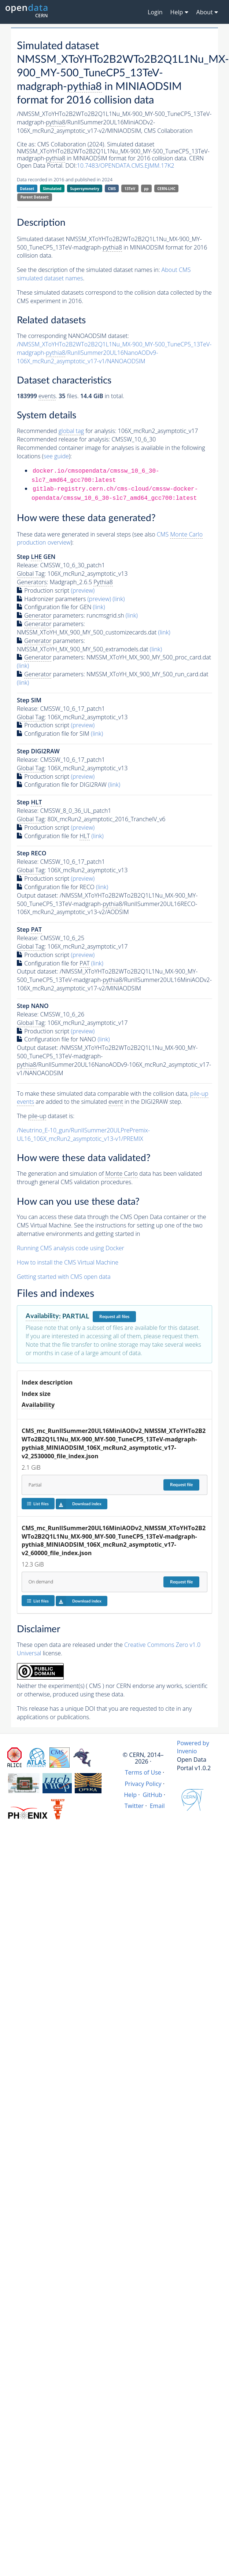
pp (146, 188)
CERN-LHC (166, 188)
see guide (56, 456)
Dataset (27, 188)
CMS (112, 188)
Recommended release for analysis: (63, 439)
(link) (118, 599)
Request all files (114, 1316)
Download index (78, 1504)
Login (155, 12)
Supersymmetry (84, 188)
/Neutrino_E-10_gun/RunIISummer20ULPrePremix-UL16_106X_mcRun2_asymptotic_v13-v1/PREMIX (83, 1134)
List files (38, 1503)
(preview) (83, 590)
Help (130, 1795)
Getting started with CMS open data (64, 1277)
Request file (181, 1484)
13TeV (130, 188)
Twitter (134, 1806)
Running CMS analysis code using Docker (70, 1248)
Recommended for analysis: (66, 431)
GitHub (152, 1795)
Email (157, 1806)
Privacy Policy (143, 1784)
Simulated (52, 188)
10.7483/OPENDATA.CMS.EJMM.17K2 (125, 165)
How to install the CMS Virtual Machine (67, 1262)
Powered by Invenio (193, 1747)
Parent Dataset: (35, 197)
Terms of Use (143, 1772)
